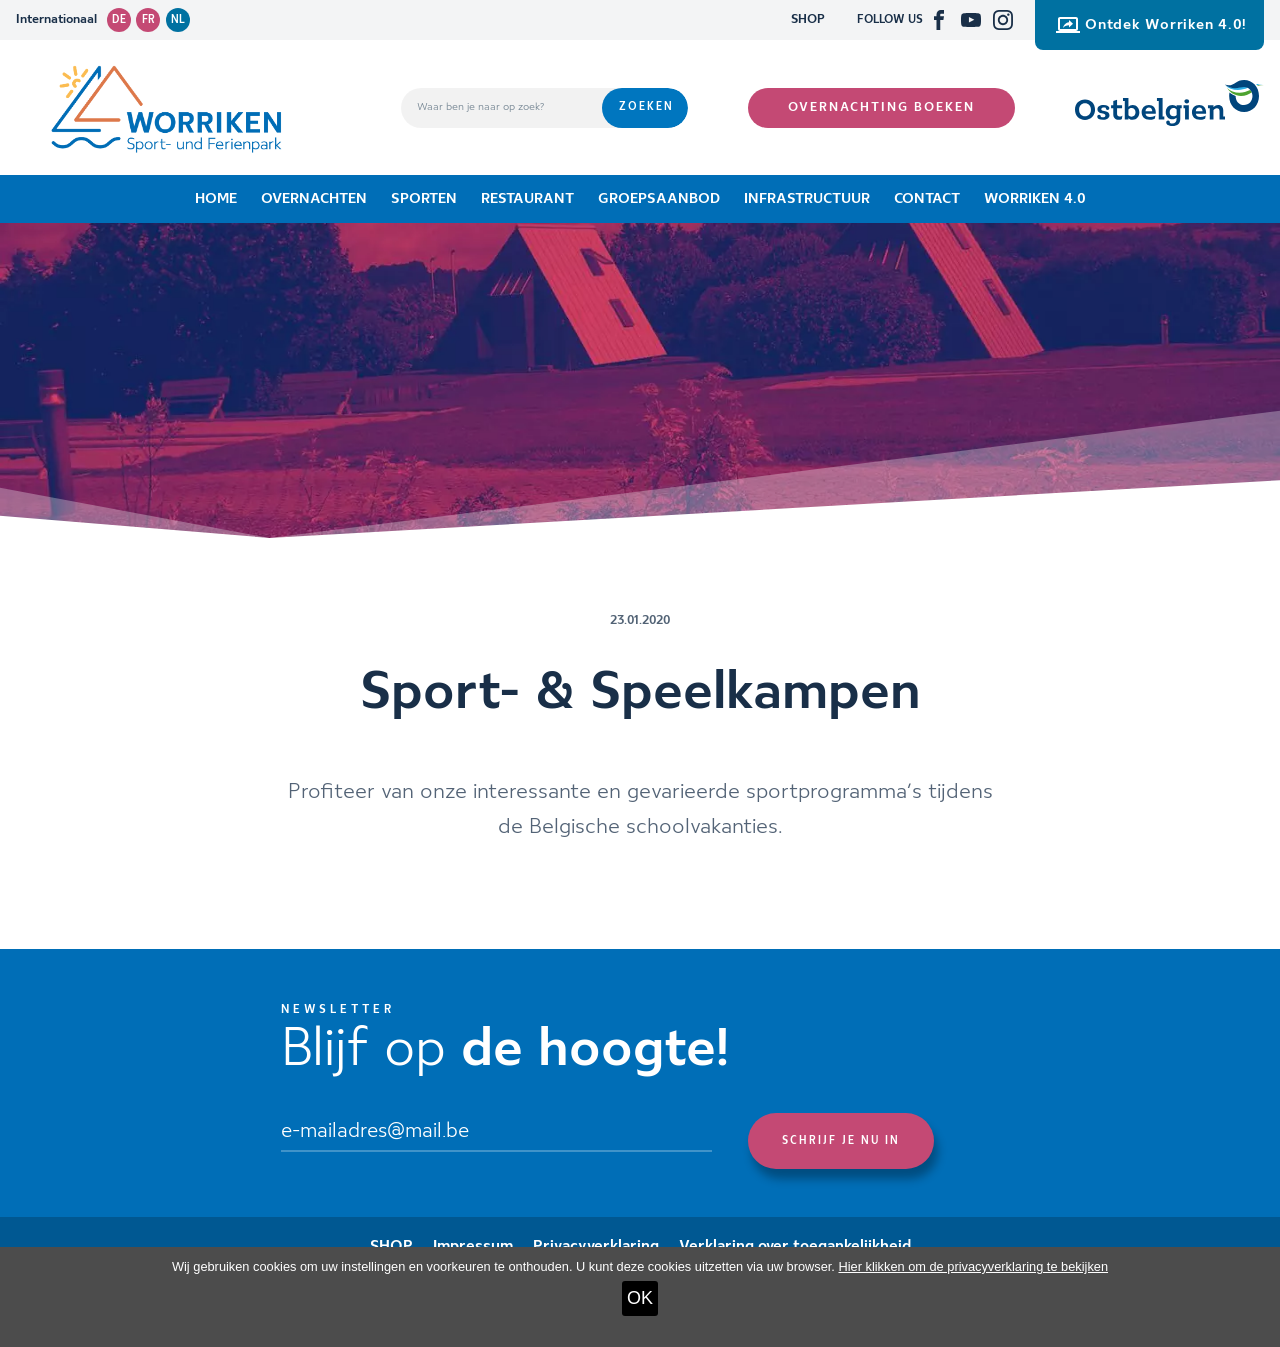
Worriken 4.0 (1035, 199)
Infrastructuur (807, 199)
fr (148, 20)
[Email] (496, 1132)
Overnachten (314, 199)
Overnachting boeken (881, 107)
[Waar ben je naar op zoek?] (501, 108)
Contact (927, 199)
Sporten (424, 199)
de (119, 20)
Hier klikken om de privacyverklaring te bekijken (973, 1266)
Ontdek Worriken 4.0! (1151, 25)
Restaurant (527, 199)
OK (640, 1298)
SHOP (808, 19)
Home (216, 199)
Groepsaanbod (659, 199)
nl (178, 20)
